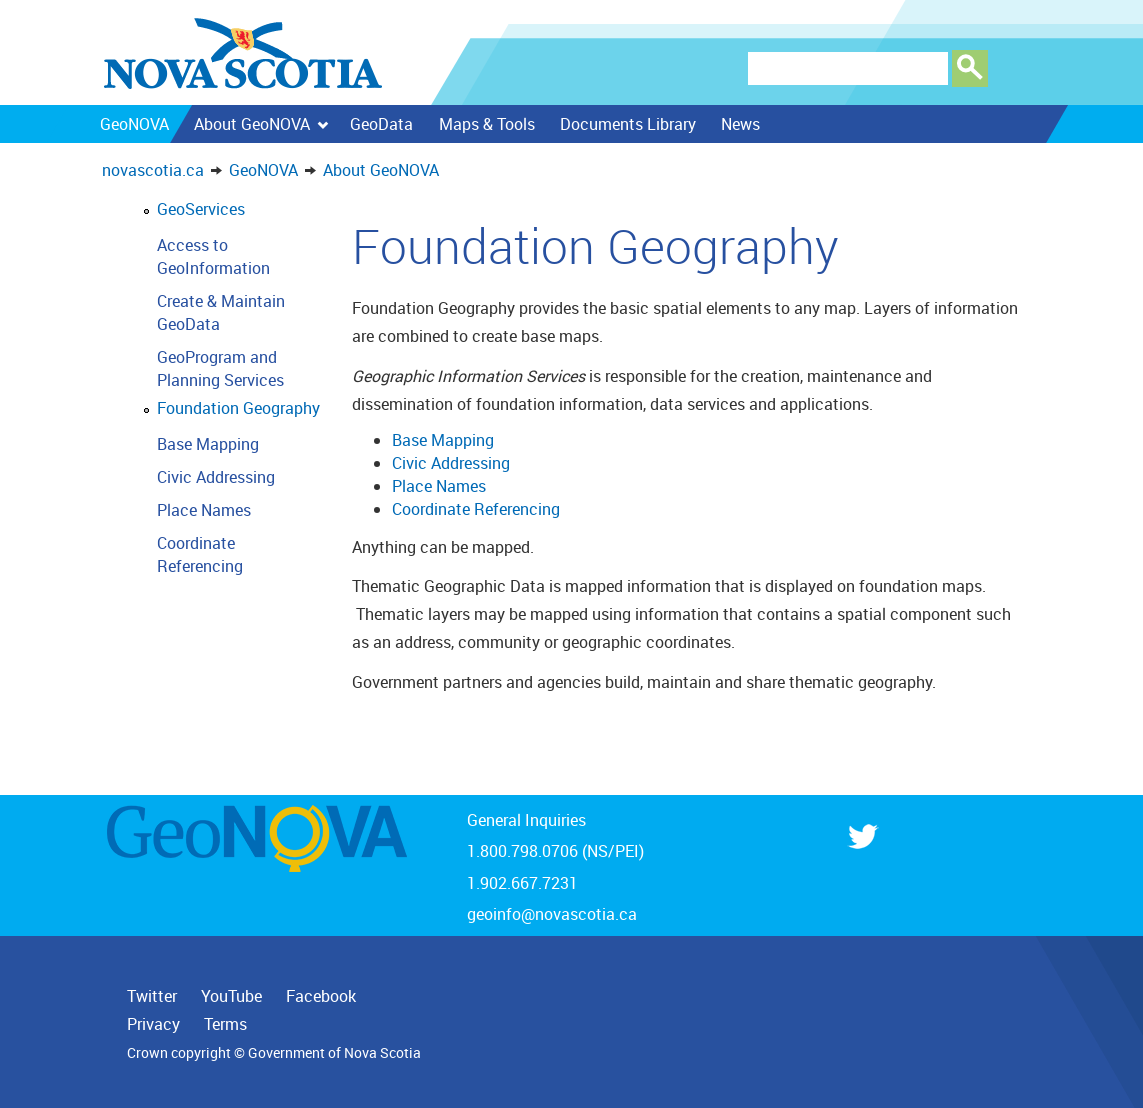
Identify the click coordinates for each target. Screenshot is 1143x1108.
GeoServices (201, 209)
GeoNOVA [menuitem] (133, 124)
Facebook (321, 996)
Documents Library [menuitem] (627, 124)
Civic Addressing (216, 477)
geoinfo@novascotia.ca (552, 914)
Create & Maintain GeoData (221, 312)
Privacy (153, 1024)
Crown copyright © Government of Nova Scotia (274, 1053)
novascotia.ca (153, 170)
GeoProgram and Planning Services (220, 368)
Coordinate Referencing (200, 554)
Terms (225, 1024)
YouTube (231, 996)
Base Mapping (208, 444)
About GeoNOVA (381, 170)
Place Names (204, 510)
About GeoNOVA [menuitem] (260, 124)
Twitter (152, 996)
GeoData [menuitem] (381, 124)
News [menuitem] (739, 124)
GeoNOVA (263, 170)
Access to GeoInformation (213, 256)
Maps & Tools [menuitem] (486, 124)
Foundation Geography (238, 408)
